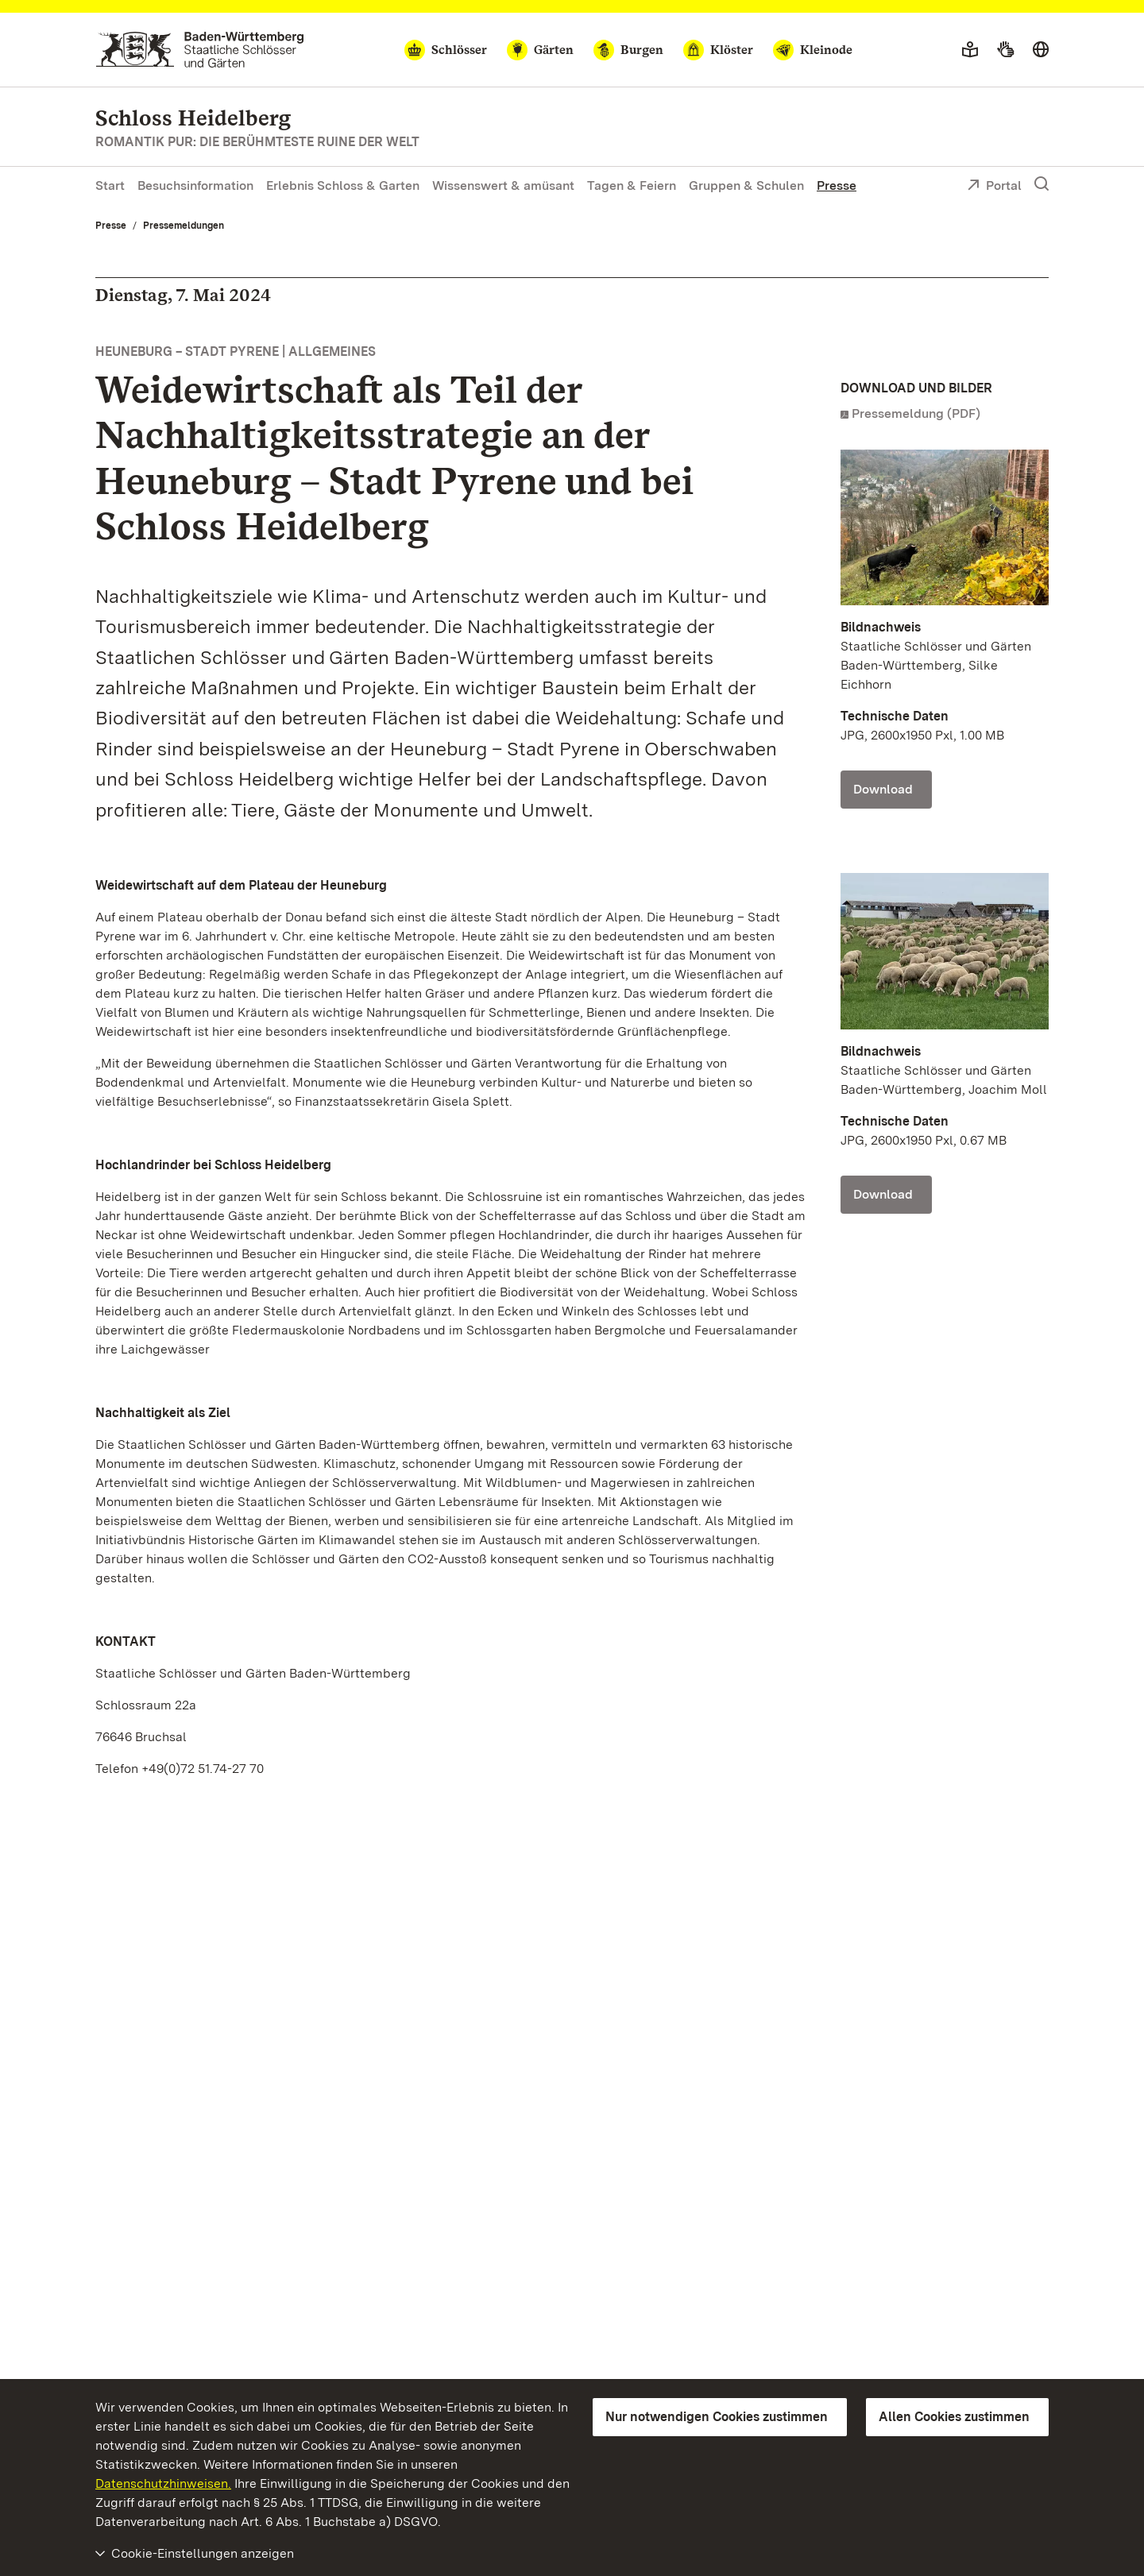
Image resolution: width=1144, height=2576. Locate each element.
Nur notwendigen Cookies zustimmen (716, 2416)
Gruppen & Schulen (746, 185)
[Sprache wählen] (1040, 50)
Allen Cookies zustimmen (954, 2416)
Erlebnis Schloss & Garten (342, 185)
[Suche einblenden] (1041, 184)
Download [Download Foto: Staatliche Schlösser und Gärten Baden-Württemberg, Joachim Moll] (883, 1194)
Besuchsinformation (195, 185)
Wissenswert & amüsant (503, 185)
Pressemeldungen (183, 225)
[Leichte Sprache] (970, 50)
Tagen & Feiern (631, 185)
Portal (994, 186)
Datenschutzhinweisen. (163, 2483)
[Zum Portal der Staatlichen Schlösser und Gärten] (199, 50)
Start (110, 185)
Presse (836, 185)
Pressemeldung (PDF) (916, 413)
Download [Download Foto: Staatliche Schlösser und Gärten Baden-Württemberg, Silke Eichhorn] (883, 789)
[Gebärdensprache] (1005, 50)
